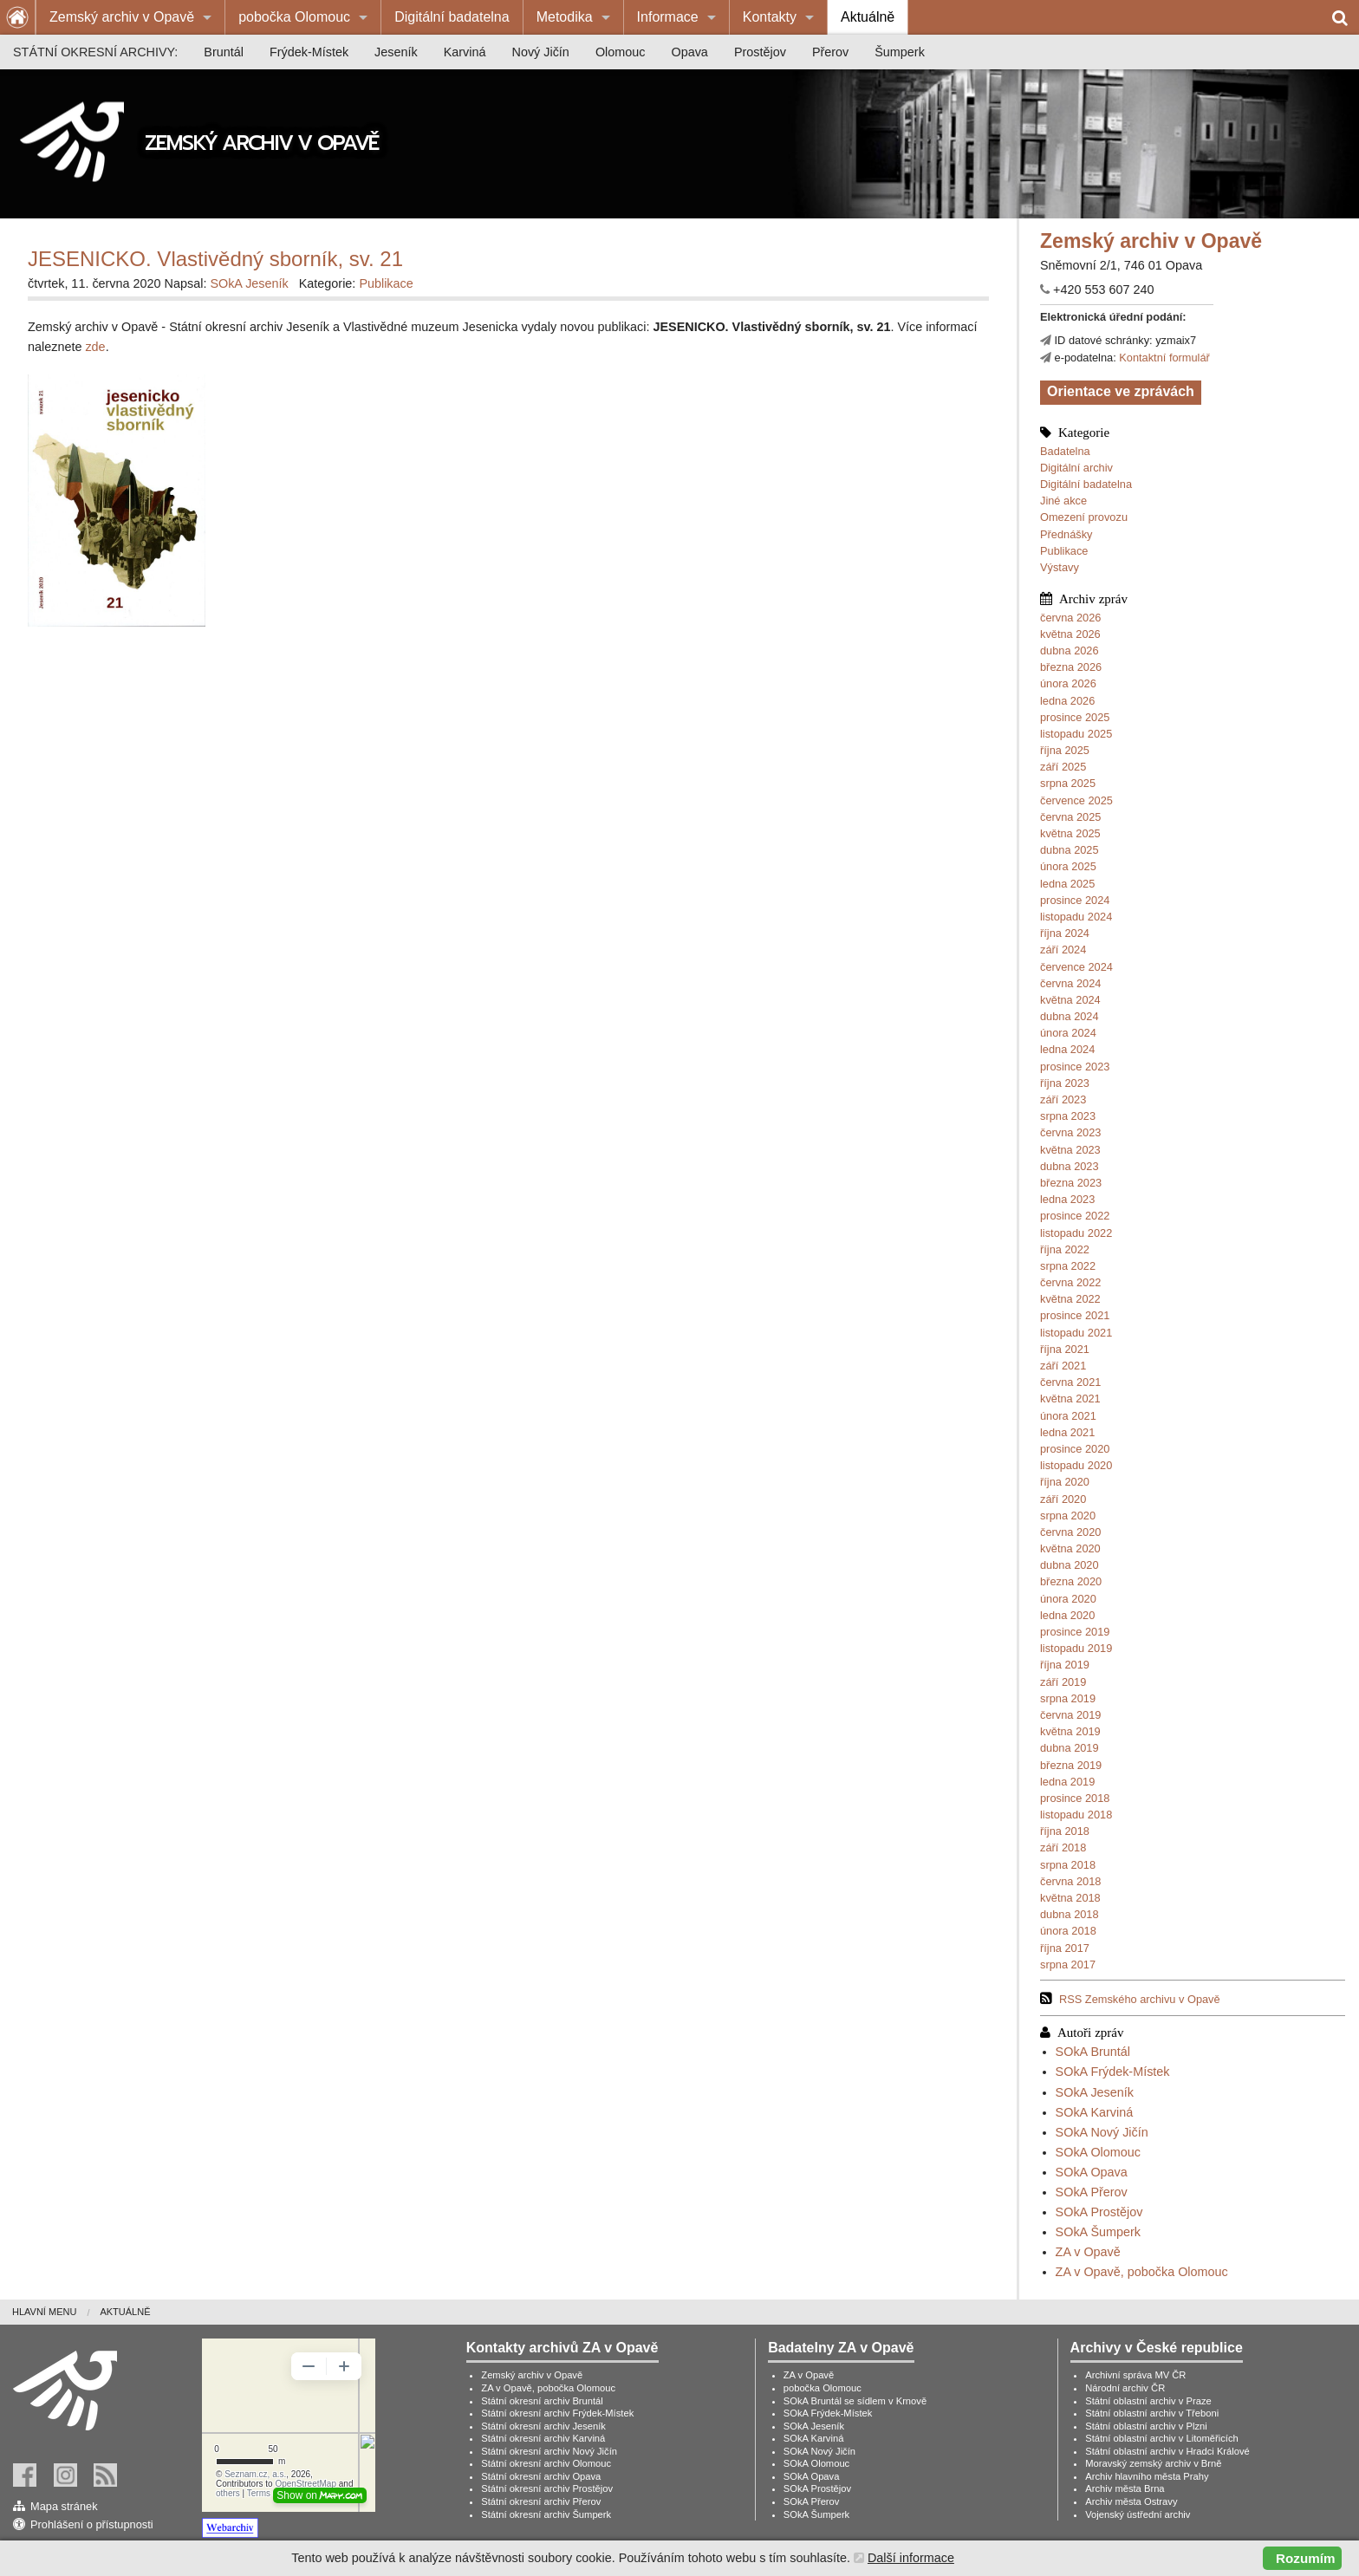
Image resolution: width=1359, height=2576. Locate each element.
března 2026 (1071, 666)
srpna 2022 (1068, 1265)
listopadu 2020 (1076, 1465)
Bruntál (224, 52)
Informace (668, 17)
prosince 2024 (1074, 900)
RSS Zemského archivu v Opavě (1139, 1999)
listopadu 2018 (1076, 1814)
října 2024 (1064, 933)
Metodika (564, 17)
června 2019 (1070, 1714)
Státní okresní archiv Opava (541, 2476)
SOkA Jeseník (1095, 2092)
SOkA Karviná (1095, 2112)
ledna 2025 (1067, 883)
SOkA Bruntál (1093, 2052)
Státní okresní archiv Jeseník (543, 2426)
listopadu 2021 (1076, 1332)
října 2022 (1064, 1249)
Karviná (465, 52)
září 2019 (1063, 1681)
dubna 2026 (1069, 650)
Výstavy (1059, 567)
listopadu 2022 (1076, 1232)
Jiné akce (1063, 500)
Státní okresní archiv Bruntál (542, 2401)
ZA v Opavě (1088, 2252)
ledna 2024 (1067, 1049)
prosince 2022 (1074, 1215)
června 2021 (1070, 1382)
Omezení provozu (1084, 517)
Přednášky (1066, 534)
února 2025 (1068, 866)
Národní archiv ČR (1125, 2388)
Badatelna (1065, 451)
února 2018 (1068, 1930)
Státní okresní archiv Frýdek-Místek (557, 2413)
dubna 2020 (1069, 1564)
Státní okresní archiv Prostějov (547, 2488)
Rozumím (1305, 2558)
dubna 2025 (1069, 849)
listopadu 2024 (1076, 916)
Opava (689, 52)
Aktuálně (867, 17)
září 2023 (1063, 1099)
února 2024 (1068, 1032)
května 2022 (1070, 1298)
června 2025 (1070, 816)
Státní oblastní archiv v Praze (1148, 2401)
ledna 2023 (1067, 1199)
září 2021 (1063, 1365)
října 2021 (1064, 1349)
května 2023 (1070, 1149)
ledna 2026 (1067, 700)
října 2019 (1064, 1664)
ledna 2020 (1067, 1615)
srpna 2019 (1068, 1698)
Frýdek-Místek (309, 52)
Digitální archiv (1076, 467)
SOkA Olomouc (1098, 2152)
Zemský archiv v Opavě (121, 17)
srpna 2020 (1068, 1515)
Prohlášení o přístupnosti (91, 2524)
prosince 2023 (1074, 1066)
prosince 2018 (1074, 1798)
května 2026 (1070, 634)
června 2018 (1070, 1881)
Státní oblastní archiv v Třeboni (1152, 2413)
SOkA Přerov (1092, 2192)
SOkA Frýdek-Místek (1113, 2071)
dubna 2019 (1069, 1747)
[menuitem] (130, 17)
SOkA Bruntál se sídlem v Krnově (855, 2401)
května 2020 (1070, 1548)
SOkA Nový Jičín (1102, 2132)
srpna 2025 (1068, 783)
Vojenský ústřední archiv (1137, 2514)
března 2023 (1071, 1182)
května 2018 (1070, 1897)
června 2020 (1070, 1531)
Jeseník (396, 52)
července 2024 (1076, 966)
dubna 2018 (1069, 1914)
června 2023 (1070, 1132)
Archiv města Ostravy (1131, 2501)
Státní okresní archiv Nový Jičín (549, 2451)
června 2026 (1070, 617)
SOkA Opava (1092, 2172)
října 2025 (1064, 750)
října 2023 (1064, 1083)
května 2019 (1070, 1731)
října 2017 (1064, 1948)
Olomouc (620, 52)
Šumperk (900, 52)
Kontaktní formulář (1164, 357)
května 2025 (1070, 833)
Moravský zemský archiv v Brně (1153, 2463)
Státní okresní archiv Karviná (543, 2438)
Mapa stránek (64, 2506)
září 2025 (1063, 766)
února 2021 (1068, 1415)
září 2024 (1063, 949)
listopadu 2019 (1076, 1648)
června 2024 (1070, 983)
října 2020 (1064, 1481)
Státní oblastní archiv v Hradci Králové (1167, 2451)
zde (95, 347)
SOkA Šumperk (1098, 2232)
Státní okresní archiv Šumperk (546, 2514)
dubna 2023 (1069, 1166)
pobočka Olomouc (294, 17)
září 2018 (1063, 1847)
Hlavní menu (44, 2311)
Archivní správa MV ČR (1135, 2375)
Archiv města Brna (1124, 2488)
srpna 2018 (1068, 1864)
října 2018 (1064, 1831)
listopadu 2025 (1076, 733)
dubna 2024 (1069, 1016)
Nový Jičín (540, 52)
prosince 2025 (1074, 717)
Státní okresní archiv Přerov (541, 2501)
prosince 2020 (1074, 1448)
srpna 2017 (1068, 1964)
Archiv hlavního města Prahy (1146, 2476)
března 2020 (1071, 1581)
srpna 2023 (1068, 1115)
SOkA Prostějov (1099, 2212)
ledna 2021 (1067, 1432)
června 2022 (1070, 1282)
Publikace (1064, 550)
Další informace (911, 2558)
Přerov (830, 52)
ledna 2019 (1067, 1781)
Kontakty (770, 17)
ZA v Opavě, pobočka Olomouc (1142, 2272)
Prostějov (760, 52)
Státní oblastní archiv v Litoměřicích (1162, 2438)
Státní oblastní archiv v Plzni (1146, 2426)
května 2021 (1070, 1398)
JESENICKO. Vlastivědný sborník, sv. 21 (215, 258)
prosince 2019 (1074, 1631)
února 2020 (1068, 1598)
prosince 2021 (1074, 1315)
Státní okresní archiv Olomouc (546, 2463)
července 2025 (1076, 800)
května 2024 (1070, 999)
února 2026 (1068, 683)
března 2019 (1071, 1765)
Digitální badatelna (452, 17)
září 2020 (1063, 1499)
